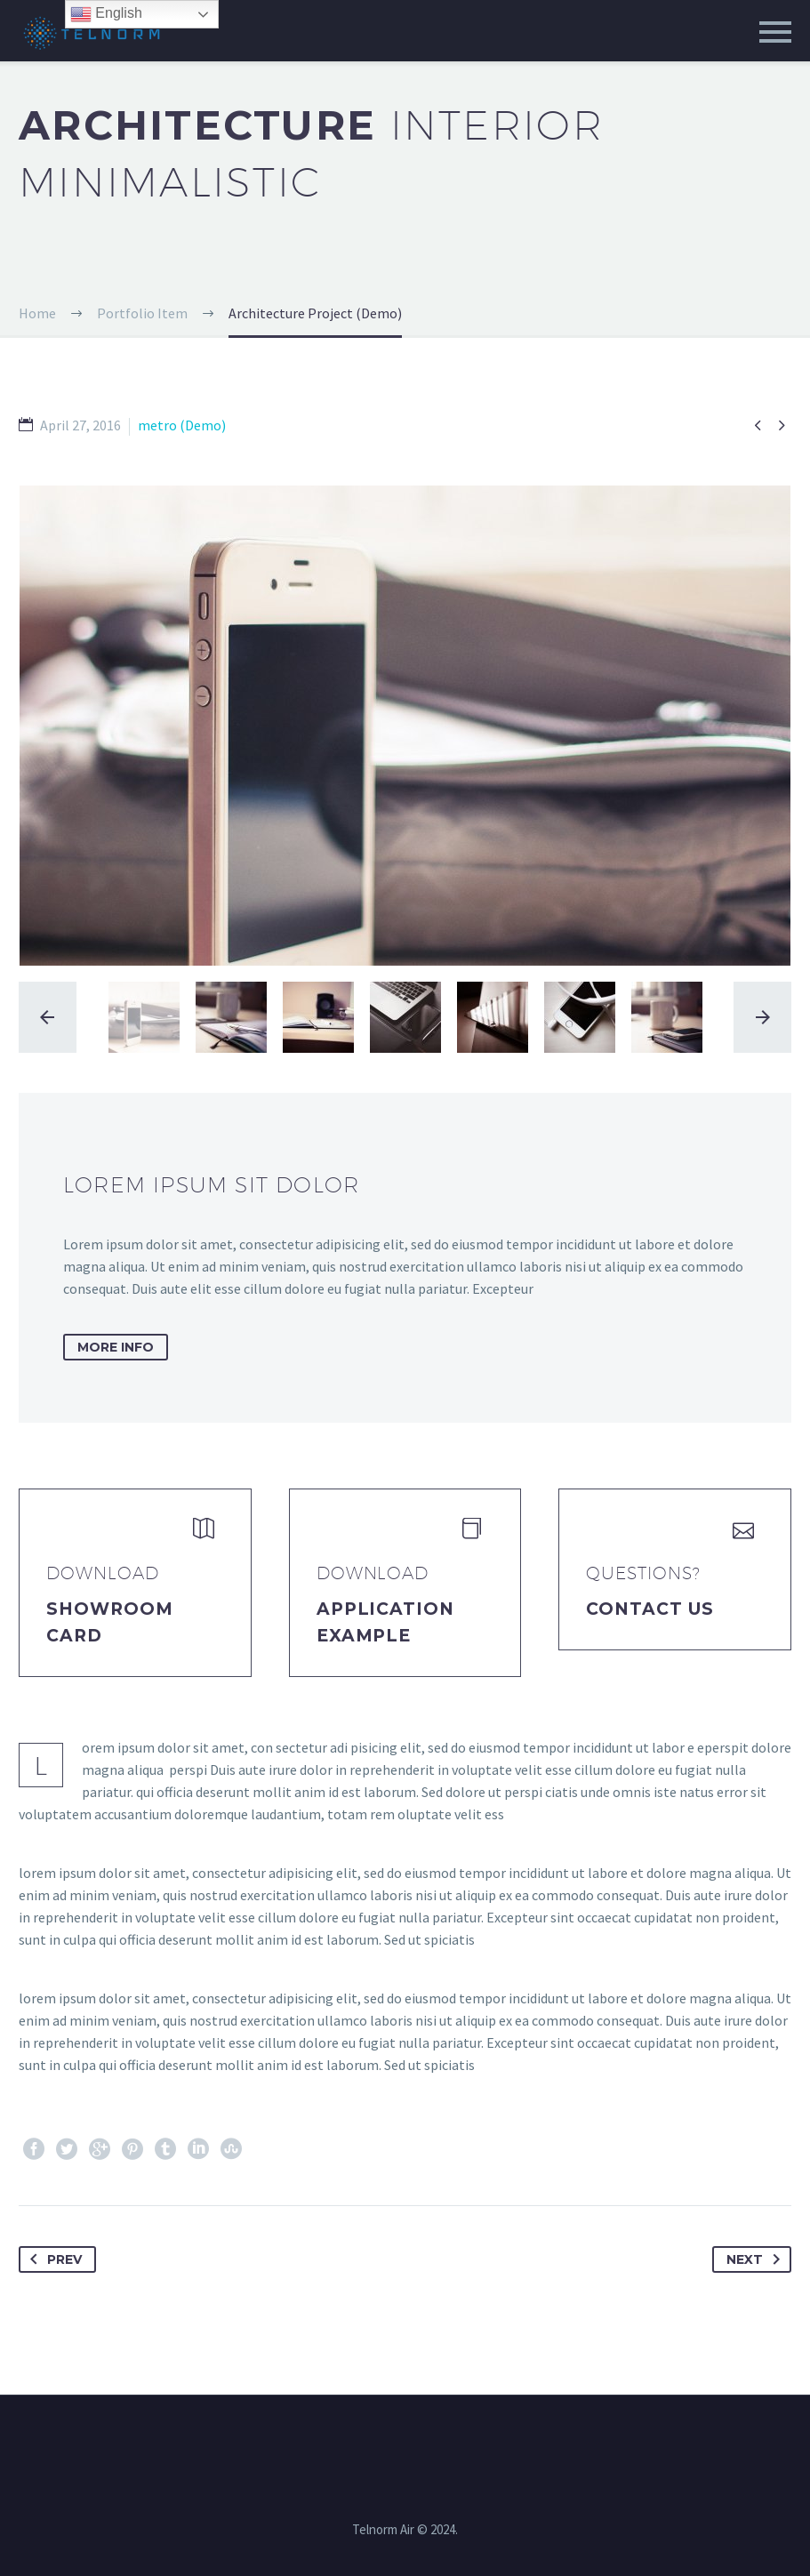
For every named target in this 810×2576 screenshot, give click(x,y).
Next (756, 2259)
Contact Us (650, 1609)
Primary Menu (775, 32)
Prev (52, 2259)
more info (115, 1347)
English (106, 14)
